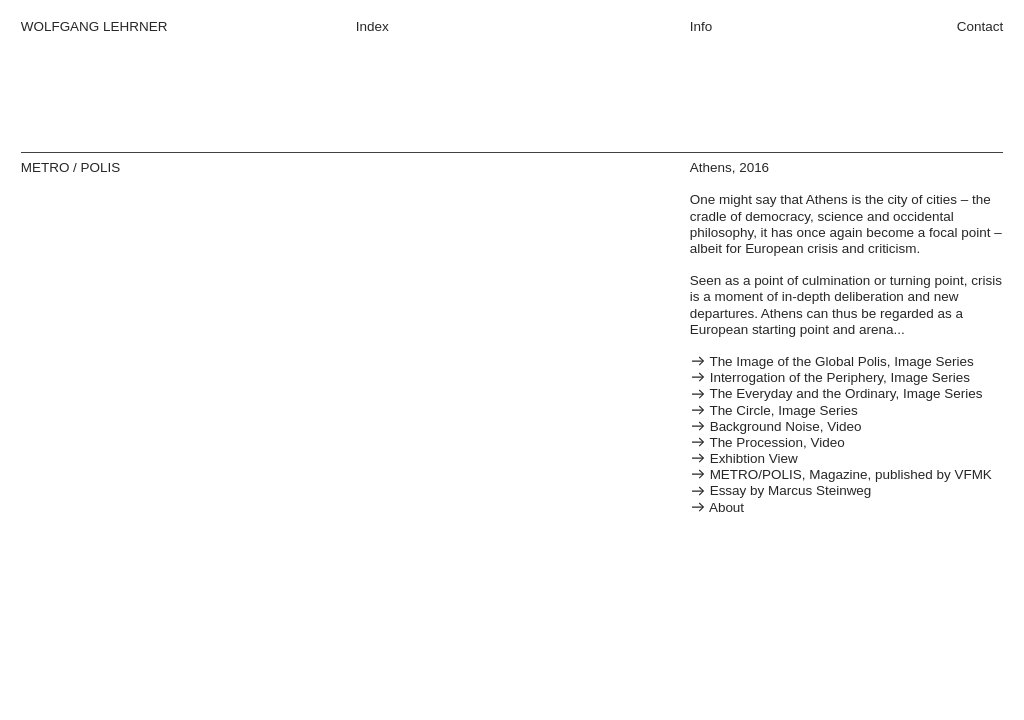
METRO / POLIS (71, 167)
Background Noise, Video (776, 426)
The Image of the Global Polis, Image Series (832, 361)
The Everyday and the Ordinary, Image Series (836, 393)
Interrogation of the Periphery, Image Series (830, 377)
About (717, 507)
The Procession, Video (767, 442)
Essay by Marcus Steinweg (781, 490)
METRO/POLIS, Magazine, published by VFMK (841, 474)
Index (372, 26)
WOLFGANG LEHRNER (94, 26)
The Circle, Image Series (774, 410)
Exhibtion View (744, 458)
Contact (980, 26)
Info (701, 26)
